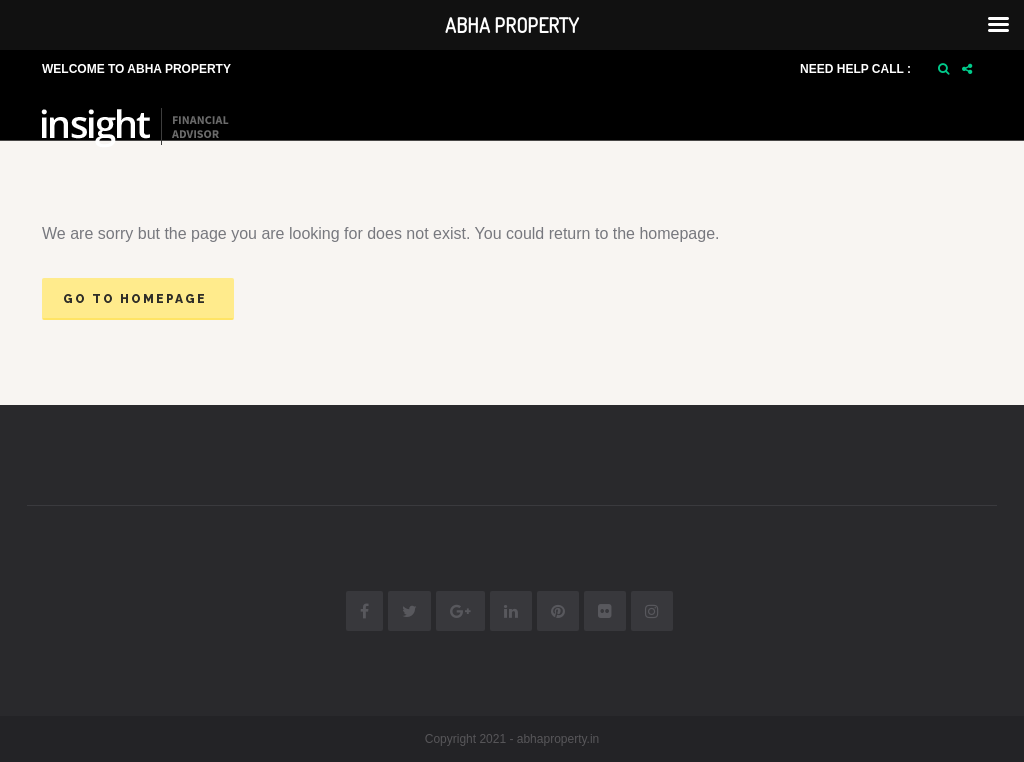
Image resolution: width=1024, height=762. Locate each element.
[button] (943, 69)
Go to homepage (135, 299)
